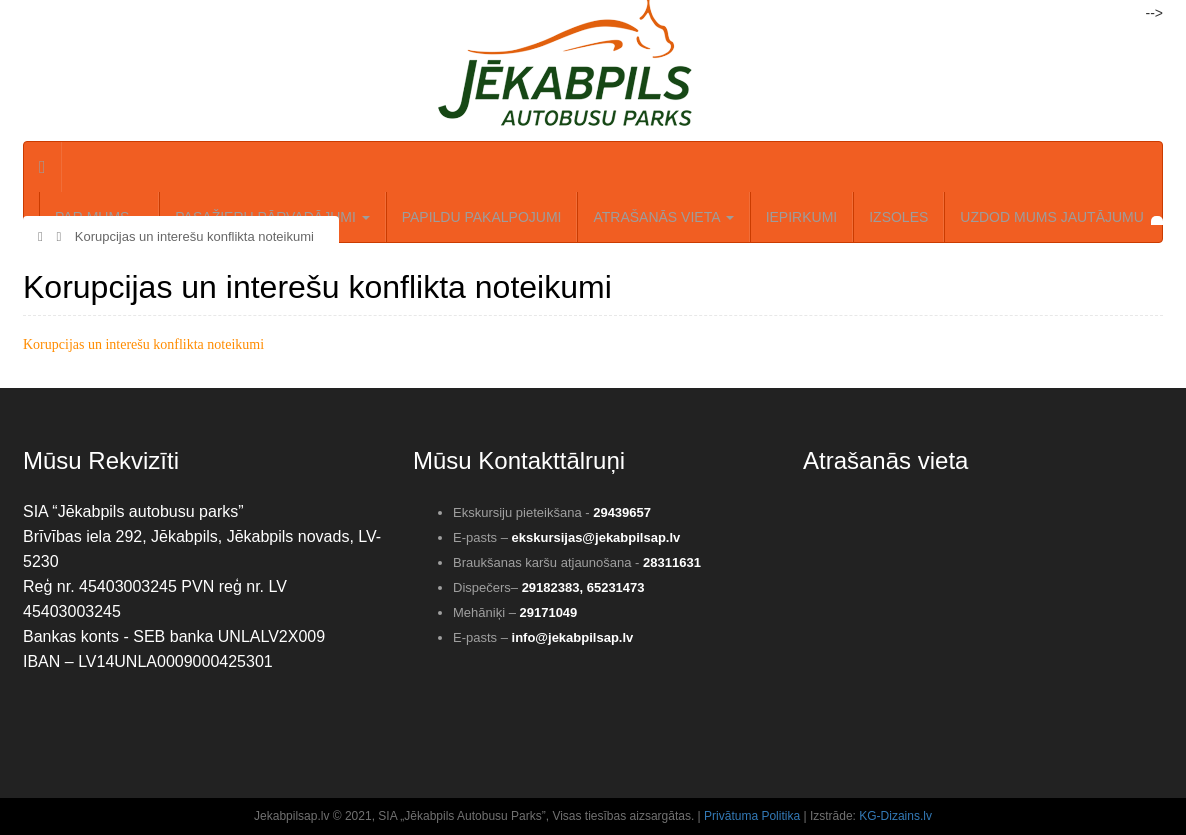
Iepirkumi (802, 217)
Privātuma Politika (752, 816)
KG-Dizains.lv (895, 816)
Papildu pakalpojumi (482, 217)
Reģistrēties (165, 13)
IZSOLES (898, 217)
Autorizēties (66, 13)
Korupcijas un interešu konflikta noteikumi (185, 236)
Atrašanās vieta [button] (663, 217)
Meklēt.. (256, 13)
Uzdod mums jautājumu (1052, 217)
